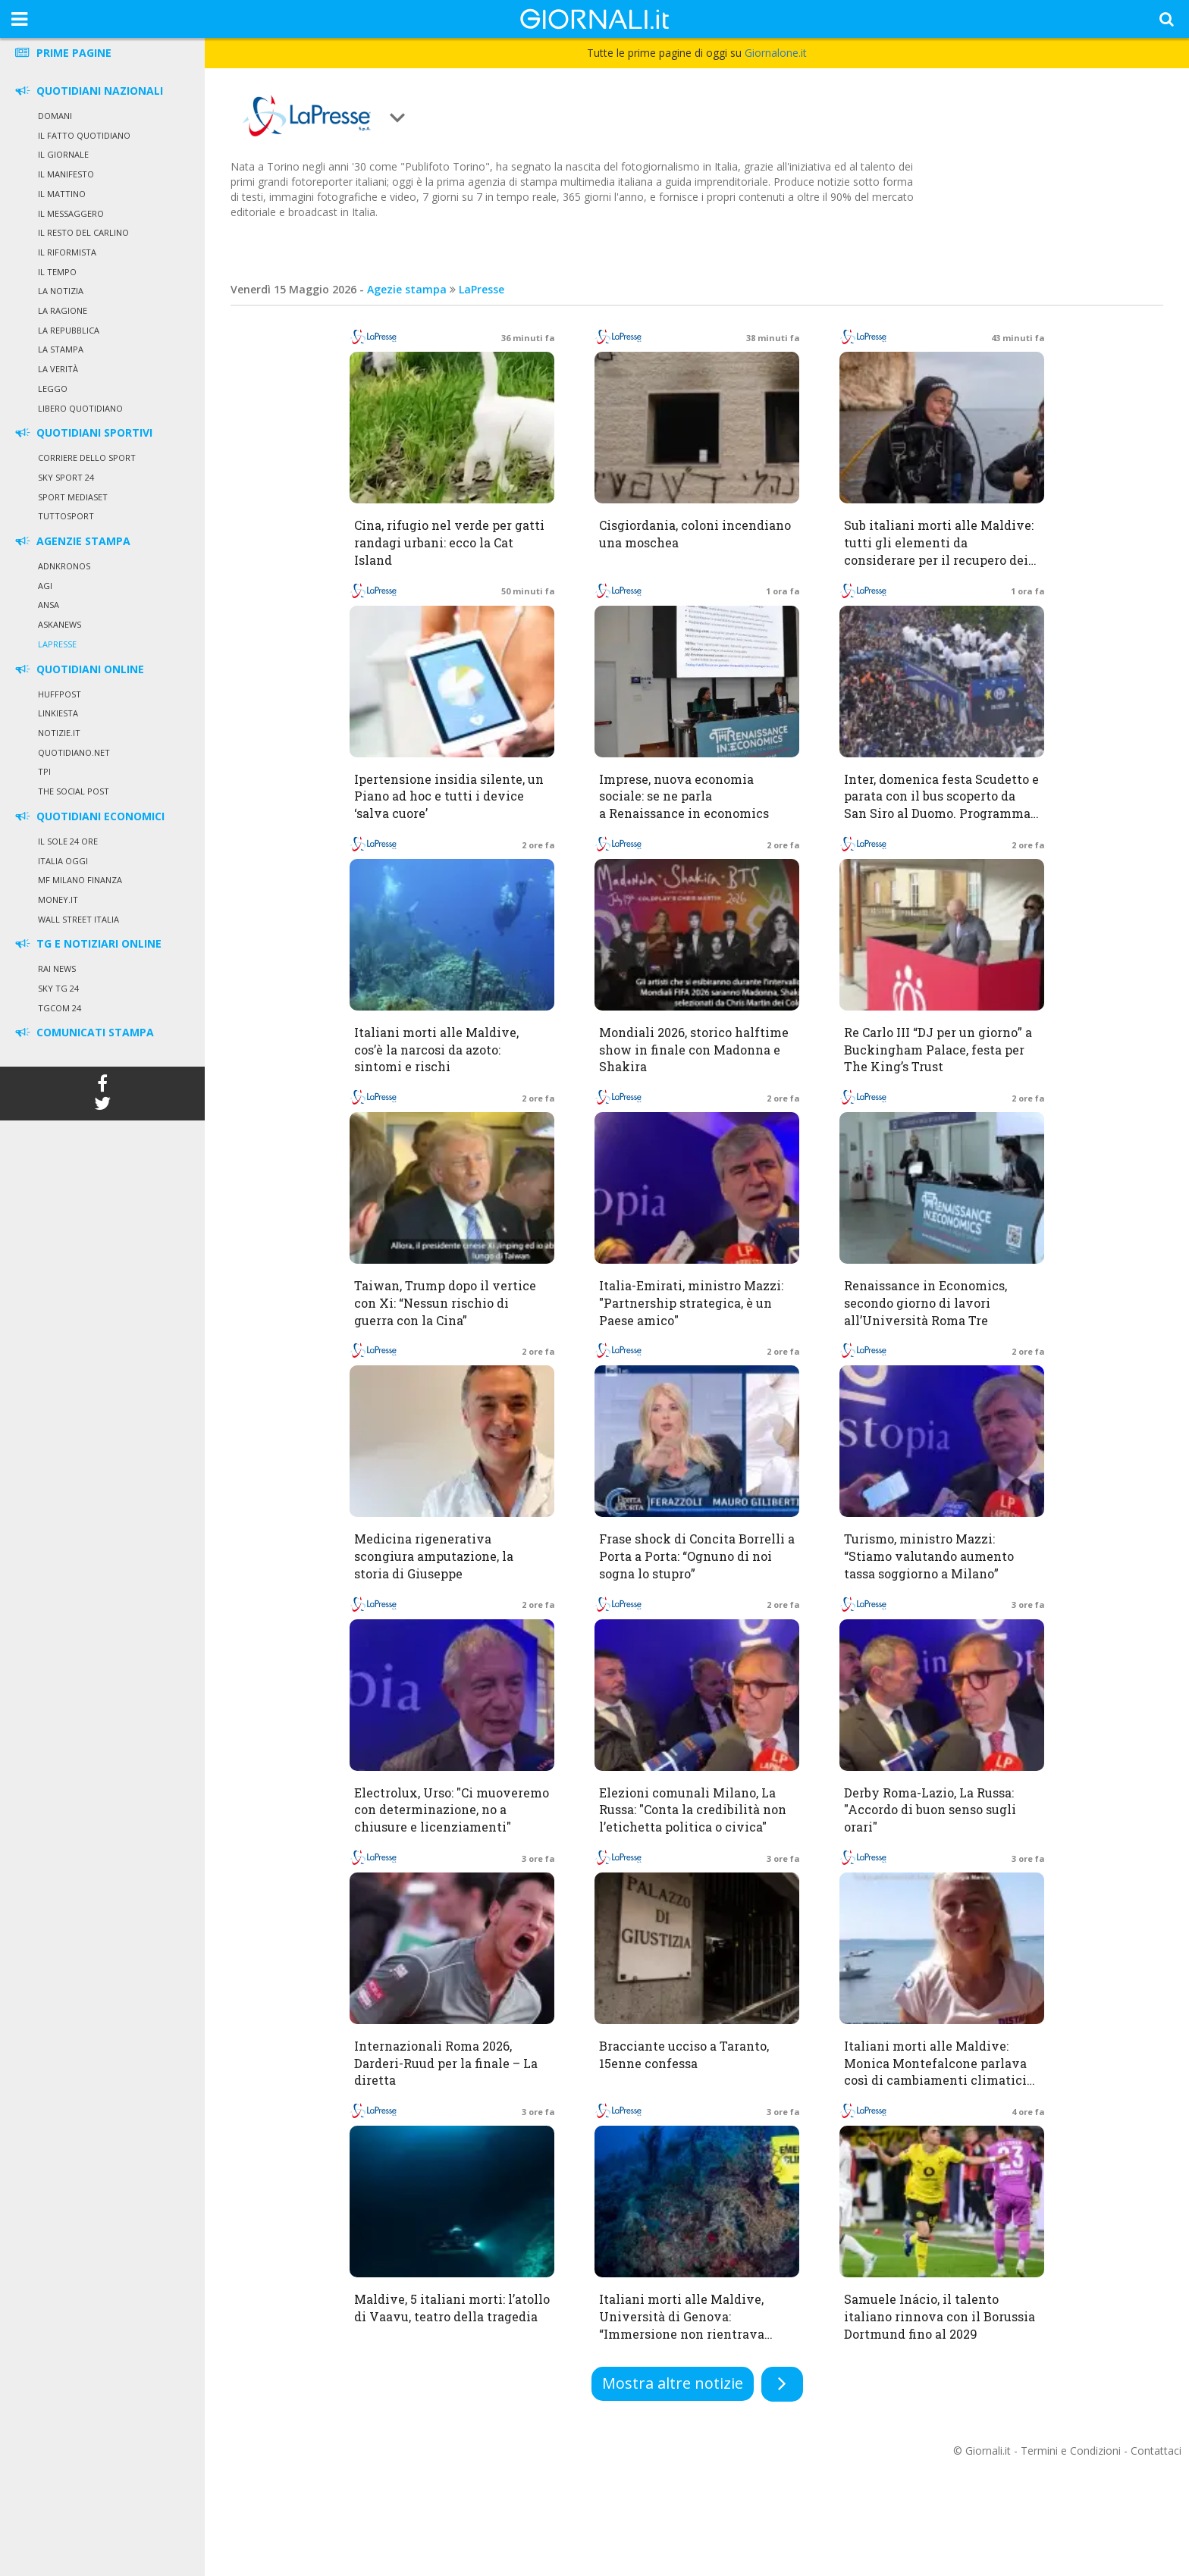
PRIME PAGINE (62, 52)
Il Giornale (63, 154)
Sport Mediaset (73, 497)
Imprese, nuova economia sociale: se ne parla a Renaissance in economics (684, 796)
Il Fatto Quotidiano (84, 135)
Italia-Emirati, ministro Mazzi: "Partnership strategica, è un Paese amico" (691, 1302)
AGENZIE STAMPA (71, 541)
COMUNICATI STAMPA (83, 1032)
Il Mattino (62, 193)
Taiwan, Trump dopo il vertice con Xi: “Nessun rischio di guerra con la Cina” (445, 1302)
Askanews (59, 624)
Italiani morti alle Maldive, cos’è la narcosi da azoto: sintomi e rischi (436, 1049)
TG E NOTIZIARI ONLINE (87, 943)
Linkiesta (58, 713)
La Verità (58, 368)
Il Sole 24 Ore (68, 841)
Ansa (48, 604)
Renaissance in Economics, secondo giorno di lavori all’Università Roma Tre (925, 1302)
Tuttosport (66, 516)
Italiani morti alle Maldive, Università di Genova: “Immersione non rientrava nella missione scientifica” (681, 2325)
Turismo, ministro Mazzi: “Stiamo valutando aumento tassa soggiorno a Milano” (929, 1556)
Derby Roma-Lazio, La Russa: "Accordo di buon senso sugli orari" (930, 1810)
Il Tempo (57, 271)
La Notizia (60, 290)
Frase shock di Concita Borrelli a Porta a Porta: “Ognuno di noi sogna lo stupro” (697, 1556)
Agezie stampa (407, 289)
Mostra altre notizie (672, 2383)
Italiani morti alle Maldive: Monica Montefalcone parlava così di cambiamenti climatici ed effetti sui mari (935, 2072)
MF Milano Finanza (80, 879)
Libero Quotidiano (80, 408)
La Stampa (60, 349)
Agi (45, 585)
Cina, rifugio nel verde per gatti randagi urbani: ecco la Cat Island (449, 542)
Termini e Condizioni (1071, 2450)
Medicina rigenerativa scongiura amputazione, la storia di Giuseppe (433, 1556)
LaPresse (57, 644)
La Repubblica (68, 330)
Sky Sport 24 (66, 477)
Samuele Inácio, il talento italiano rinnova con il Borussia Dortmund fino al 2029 (939, 2316)
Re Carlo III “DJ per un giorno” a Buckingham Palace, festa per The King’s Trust (938, 1049)
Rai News (57, 968)
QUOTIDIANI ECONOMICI (89, 816)
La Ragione (62, 310)
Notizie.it (59, 732)
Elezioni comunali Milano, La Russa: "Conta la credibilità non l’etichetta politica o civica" (692, 1810)
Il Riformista (67, 252)
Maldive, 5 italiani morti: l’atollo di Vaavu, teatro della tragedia (452, 2307)
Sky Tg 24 (58, 988)
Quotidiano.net (74, 752)
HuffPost (59, 694)
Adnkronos (64, 566)
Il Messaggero (71, 213)
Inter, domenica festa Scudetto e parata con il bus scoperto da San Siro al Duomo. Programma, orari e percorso (941, 805)
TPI (44, 771)
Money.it (58, 899)
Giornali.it (988, 2450)
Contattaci (1156, 2450)
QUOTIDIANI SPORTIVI (82, 432)
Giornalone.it (776, 52)
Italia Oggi (63, 861)
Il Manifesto (66, 174)
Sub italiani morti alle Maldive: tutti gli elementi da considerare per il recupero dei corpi (939, 551)
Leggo (52, 388)
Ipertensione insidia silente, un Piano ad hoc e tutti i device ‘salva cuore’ (449, 796)
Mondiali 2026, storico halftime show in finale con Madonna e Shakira (694, 1049)
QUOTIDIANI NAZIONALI (88, 90)
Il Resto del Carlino (83, 232)
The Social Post (73, 791)
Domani (55, 115)
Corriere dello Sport (87, 457)
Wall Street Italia (78, 919)
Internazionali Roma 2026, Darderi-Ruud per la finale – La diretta (446, 2063)
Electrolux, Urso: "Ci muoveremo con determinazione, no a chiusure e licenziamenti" (451, 1810)
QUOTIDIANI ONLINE (78, 669)
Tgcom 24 (59, 1008)
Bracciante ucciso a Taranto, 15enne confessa (684, 2054)
